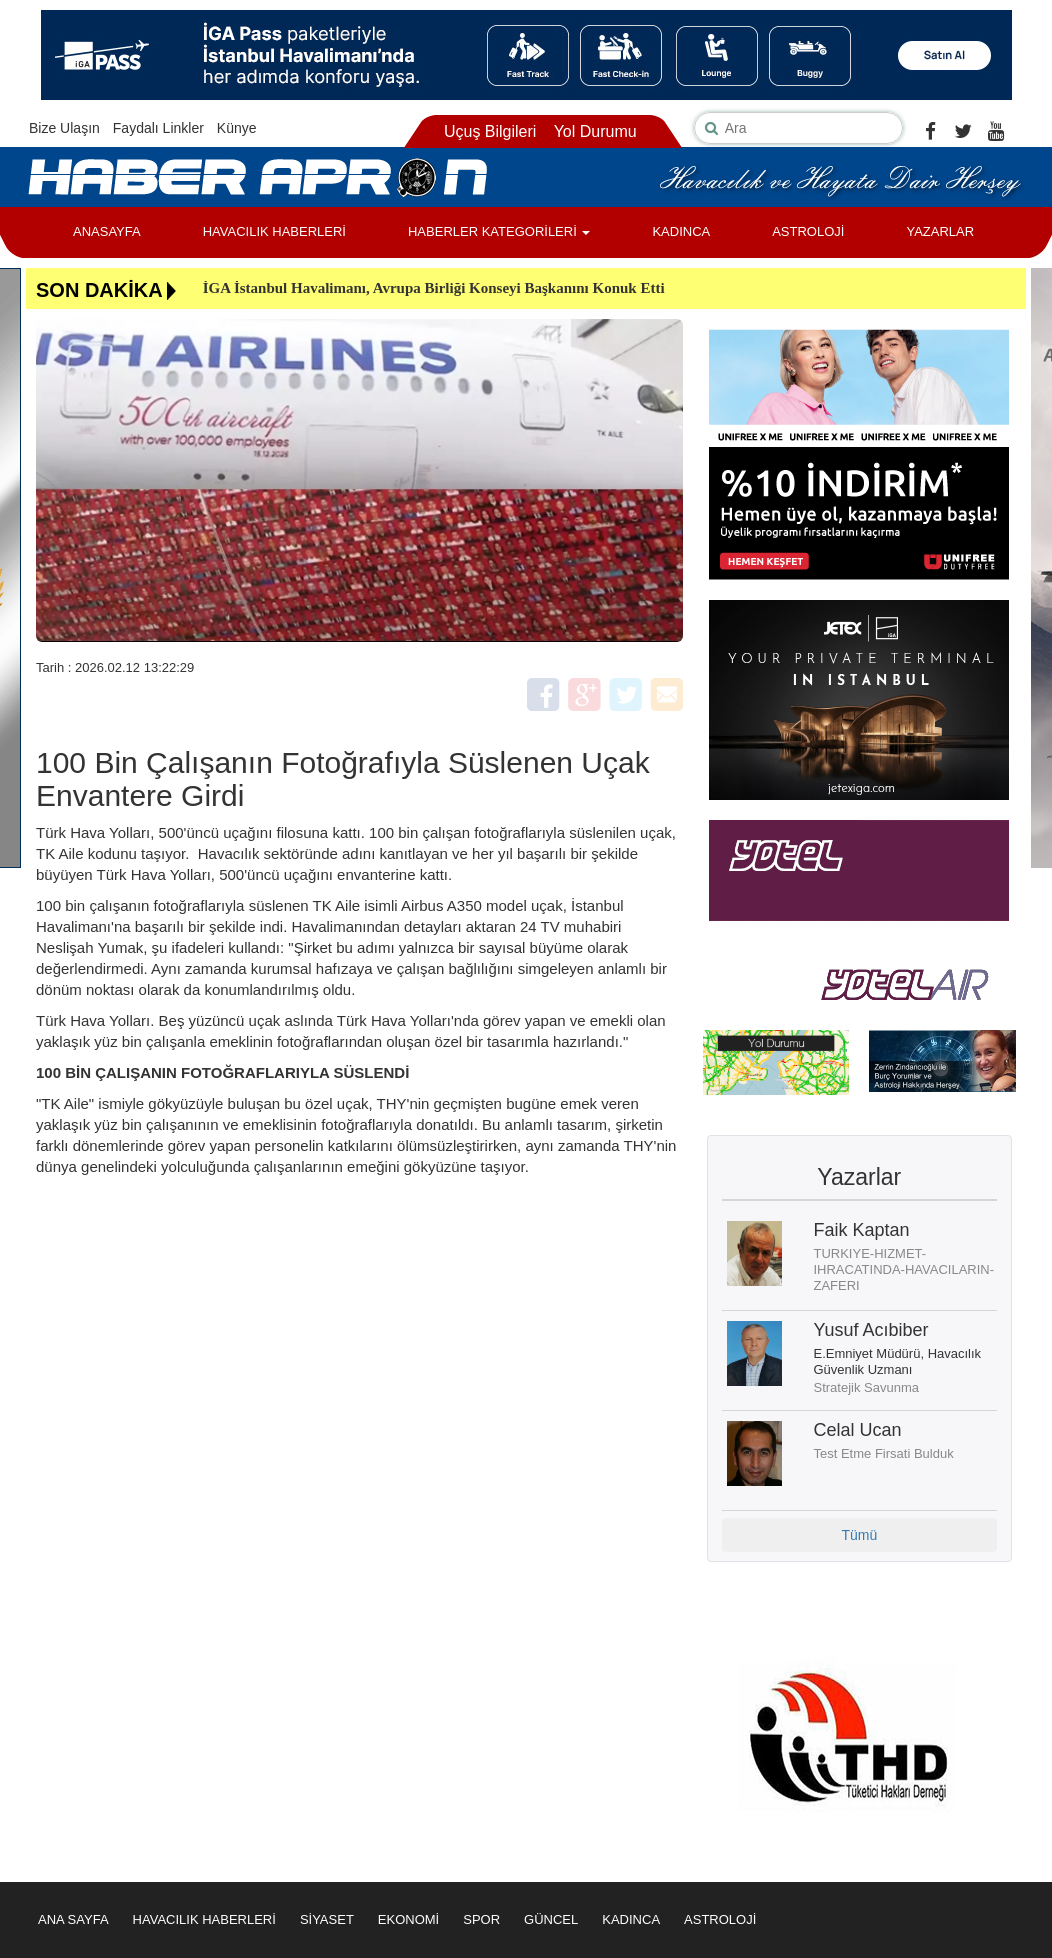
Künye (237, 128)
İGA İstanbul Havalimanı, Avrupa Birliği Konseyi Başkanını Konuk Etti (434, 288)
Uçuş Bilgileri (490, 131)
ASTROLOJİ (808, 231)
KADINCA (681, 231)
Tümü (859, 1535)
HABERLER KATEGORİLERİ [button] (499, 231)
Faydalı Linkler (158, 128)
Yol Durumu (595, 131)
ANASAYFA (107, 231)
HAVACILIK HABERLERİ (274, 231)
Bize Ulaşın (64, 128)
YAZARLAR (940, 231)
